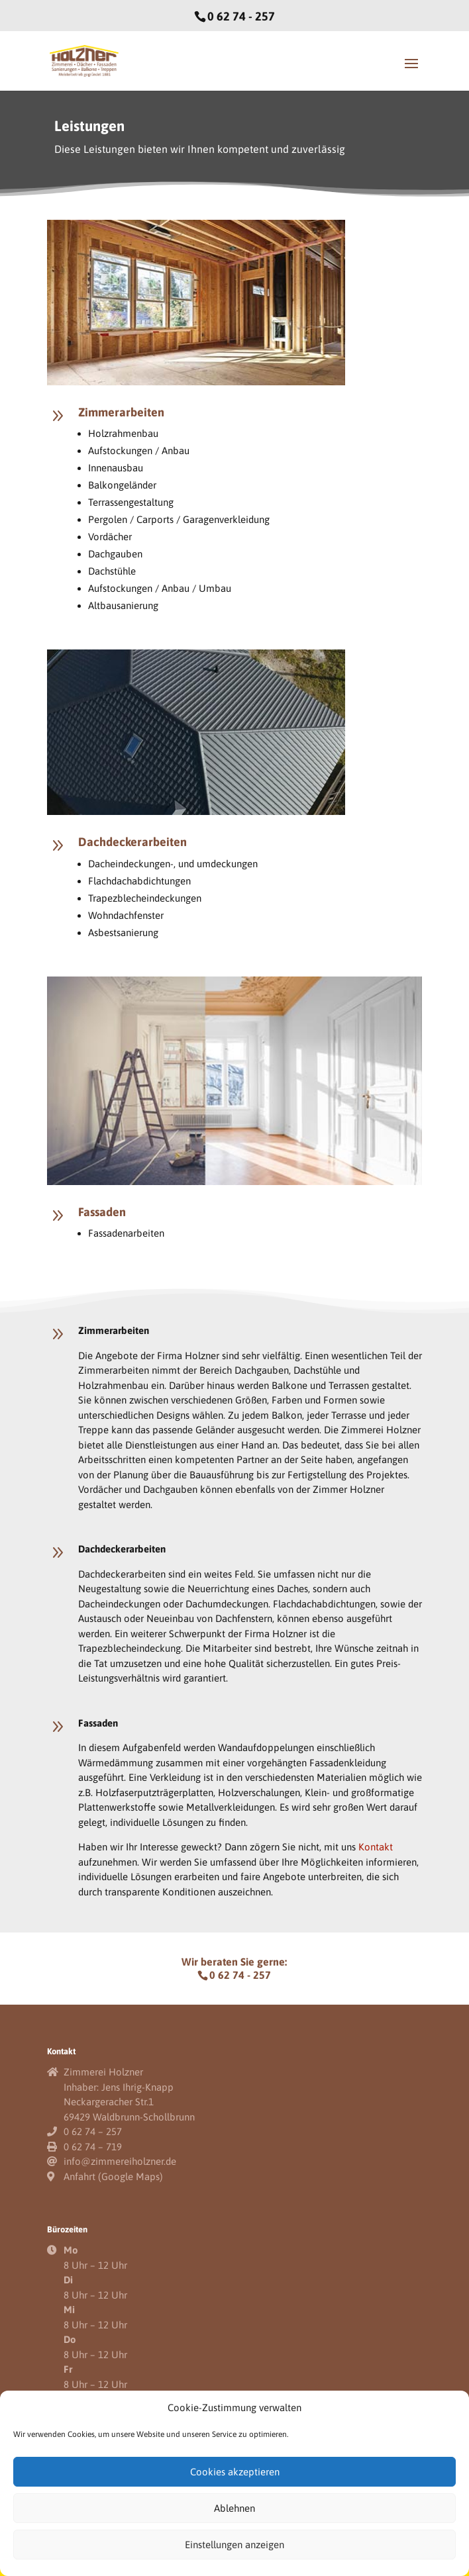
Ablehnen (234, 2508)
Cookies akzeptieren (235, 2471)
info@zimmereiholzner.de (120, 2161)
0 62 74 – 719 (93, 2146)
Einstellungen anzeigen (234, 2544)
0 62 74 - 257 (241, 16)
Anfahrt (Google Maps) (113, 2176)
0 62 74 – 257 (93, 2131)
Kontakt (375, 1846)
